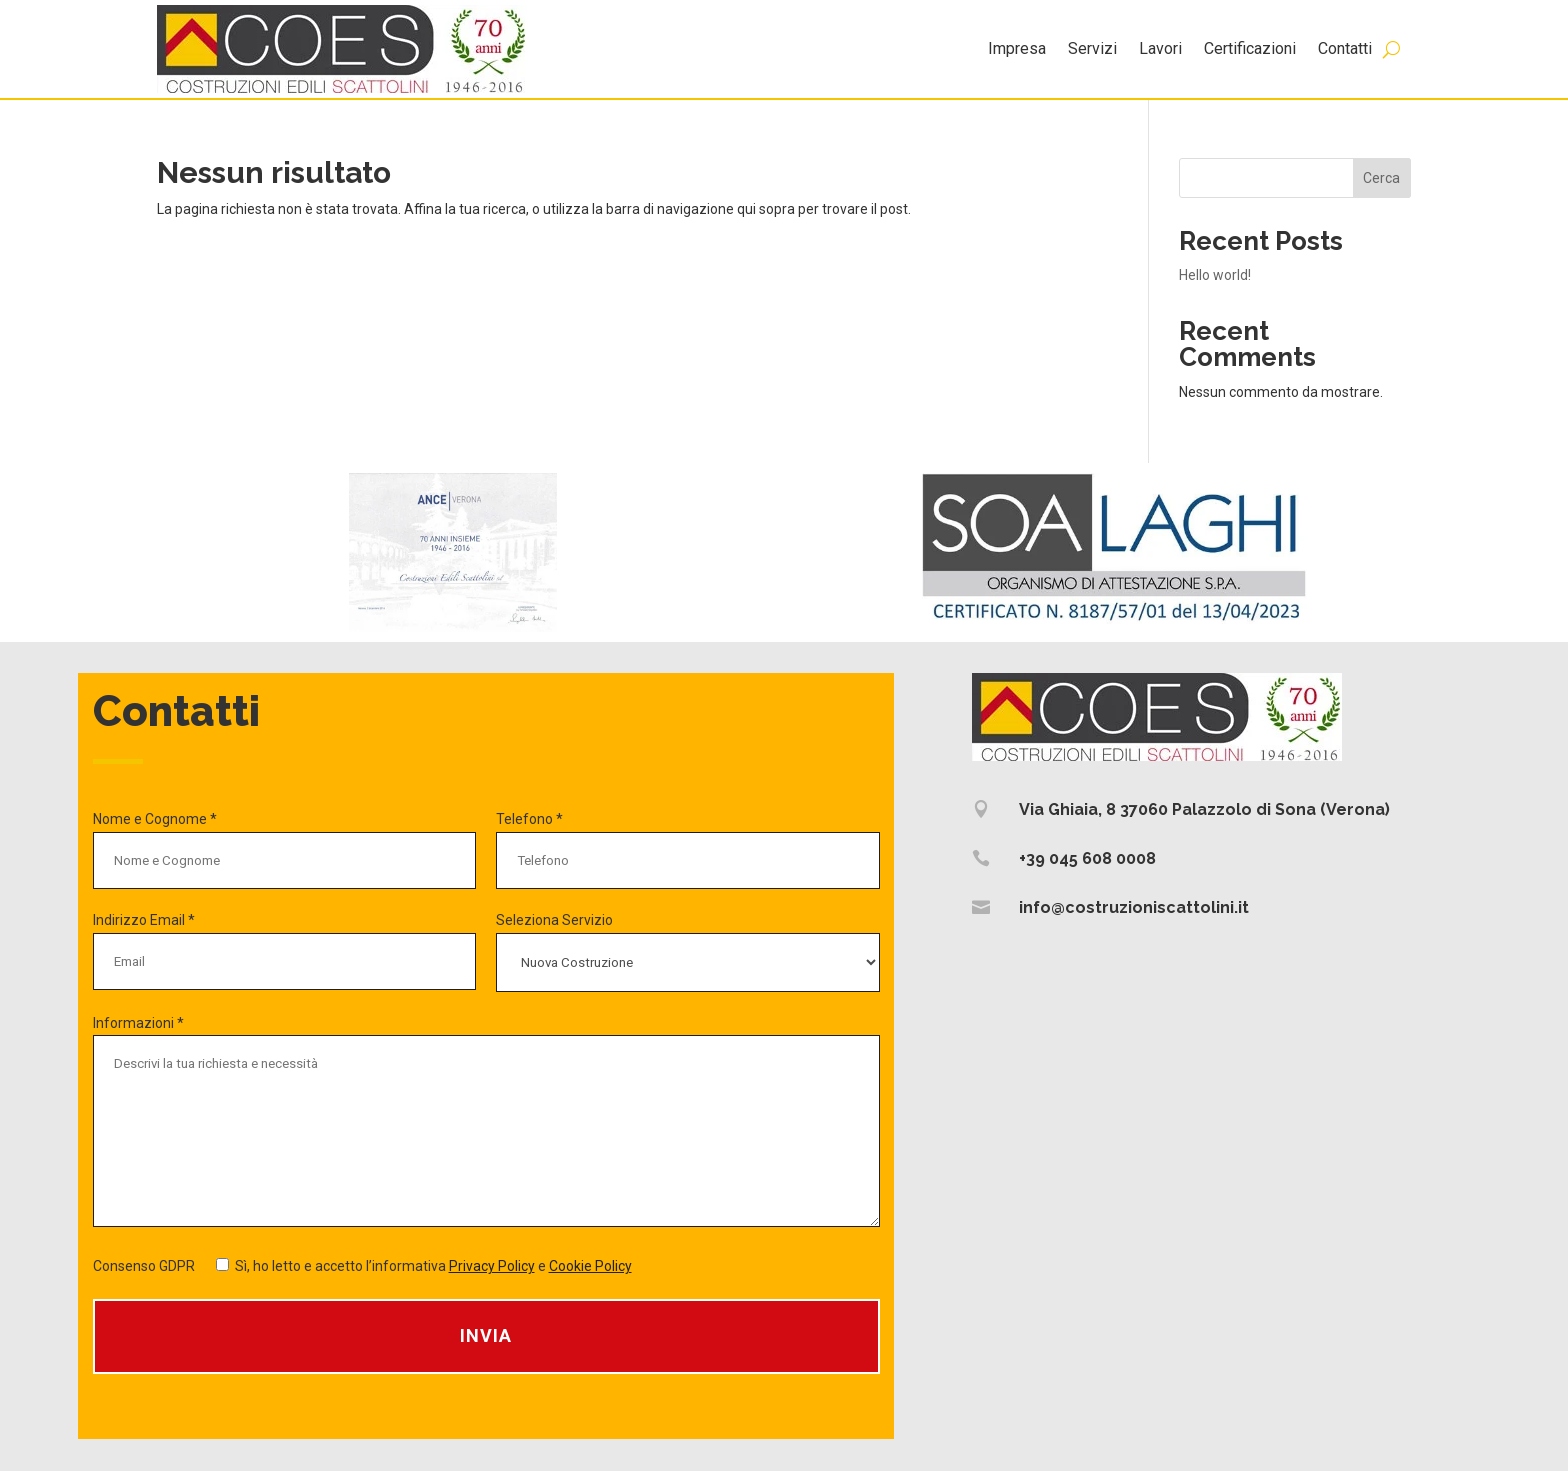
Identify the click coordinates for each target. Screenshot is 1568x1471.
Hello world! (1215, 275)
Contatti (1345, 48)
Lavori (1160, 48)
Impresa (1017, 48)
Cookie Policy (590, 1266)
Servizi (1092, 48)
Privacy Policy (492, 1266)
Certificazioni (1250, 48)
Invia (486, 1335)
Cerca (1381, 178)
